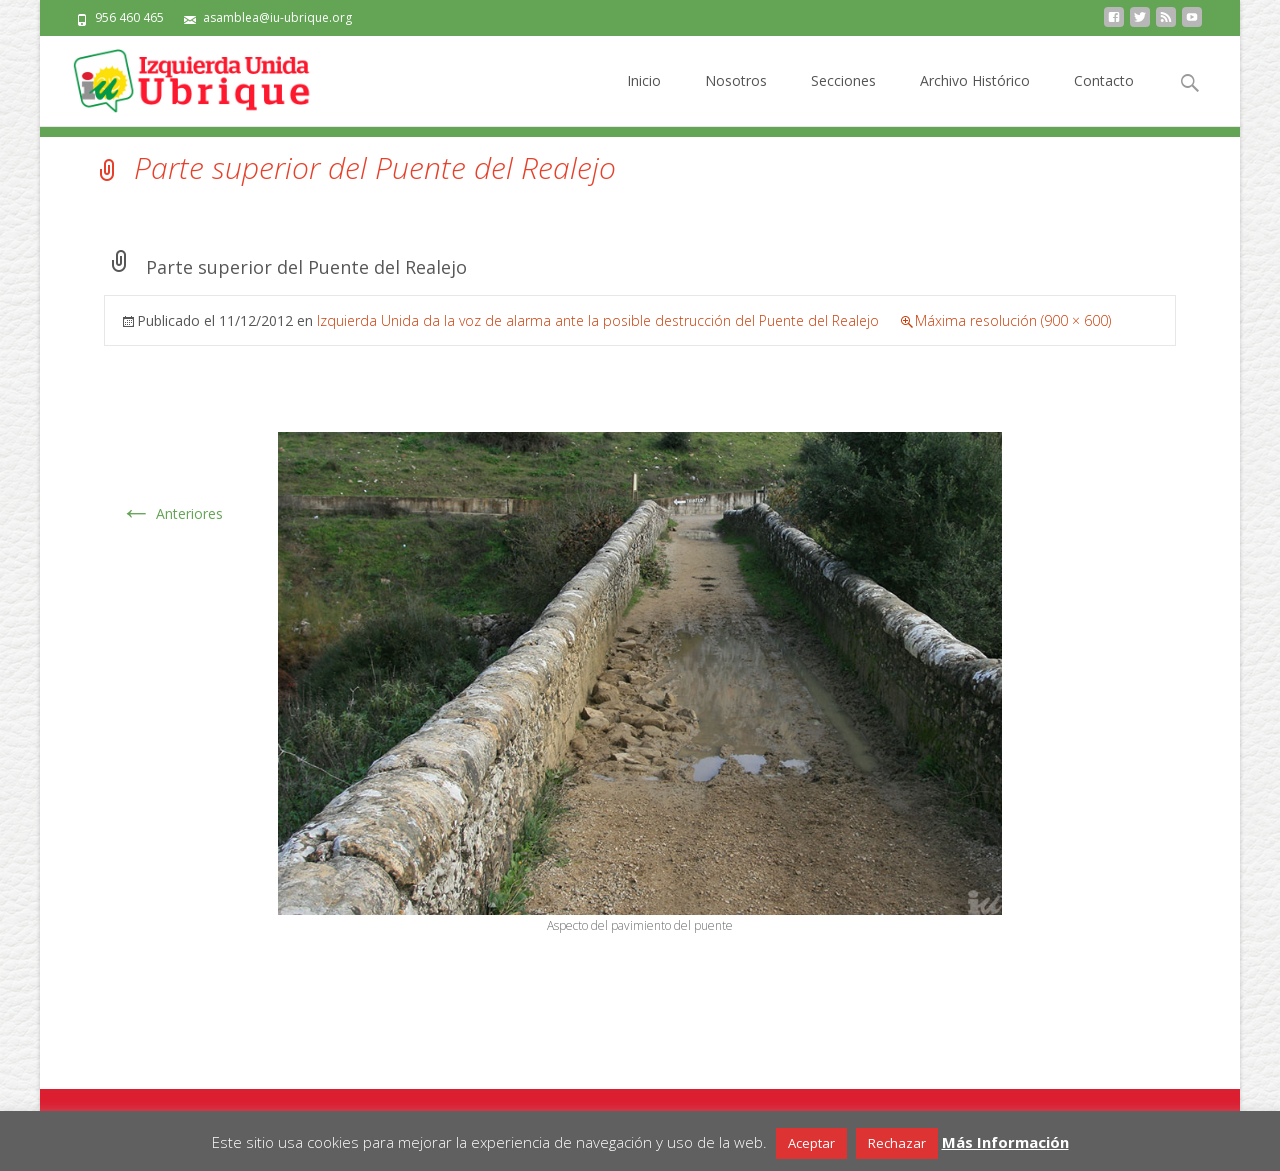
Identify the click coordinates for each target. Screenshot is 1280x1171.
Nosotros (736, 98)
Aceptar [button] (811, 1143)
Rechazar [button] (897, 1143)
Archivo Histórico (975, 98)
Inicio (644, 98)
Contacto (1104, 98)
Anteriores (171, 513)
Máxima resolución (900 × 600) (1013, 320)
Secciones (843, 98)
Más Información (1005, 1142)
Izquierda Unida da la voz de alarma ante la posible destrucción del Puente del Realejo (598, 320)
